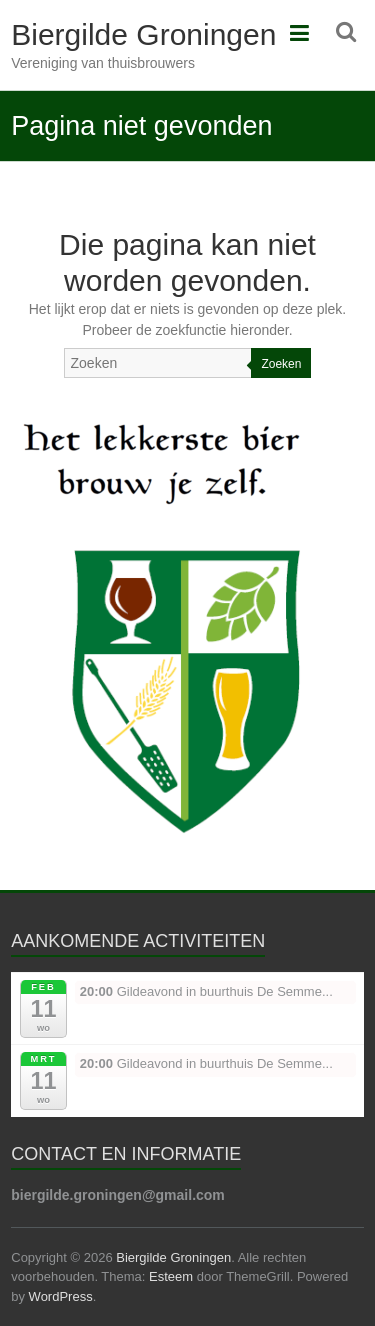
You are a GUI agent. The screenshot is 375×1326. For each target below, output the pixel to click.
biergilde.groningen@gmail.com (118, 1195)
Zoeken (281, 364)
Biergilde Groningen (143, 34)
